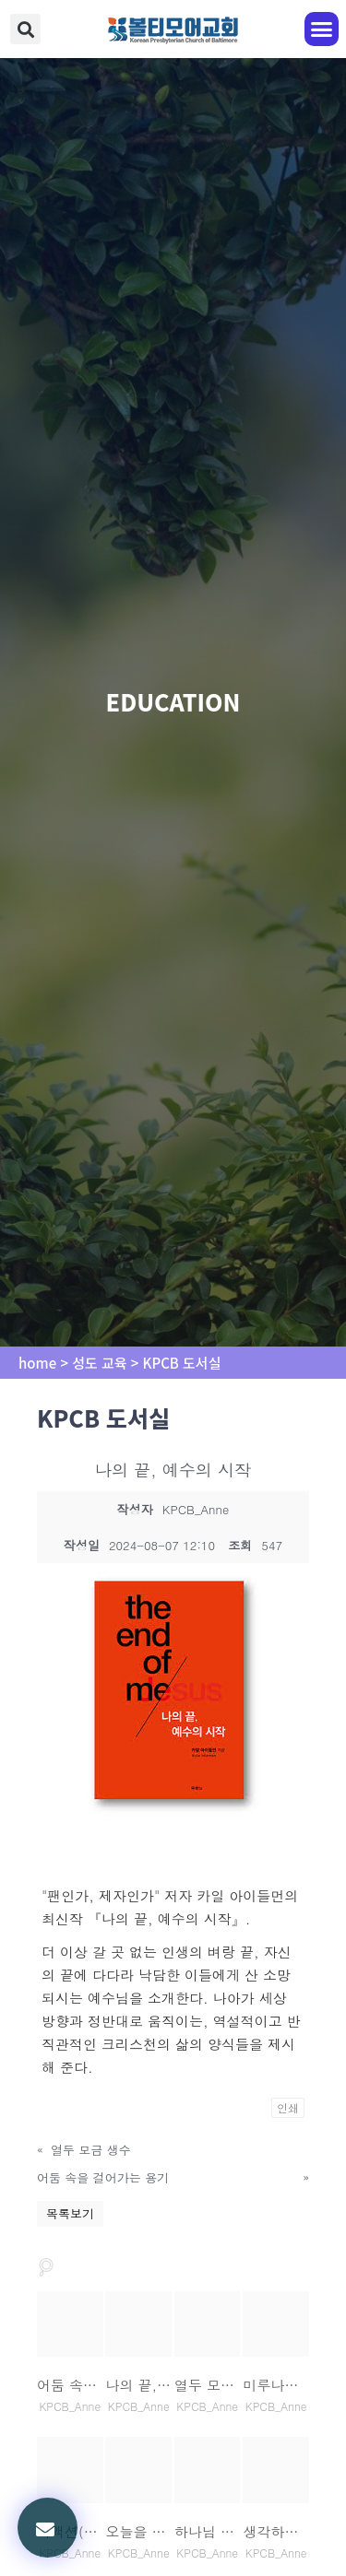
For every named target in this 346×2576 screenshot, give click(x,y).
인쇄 (288, 2107)
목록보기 (70, 2213)
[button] (25, 29)
